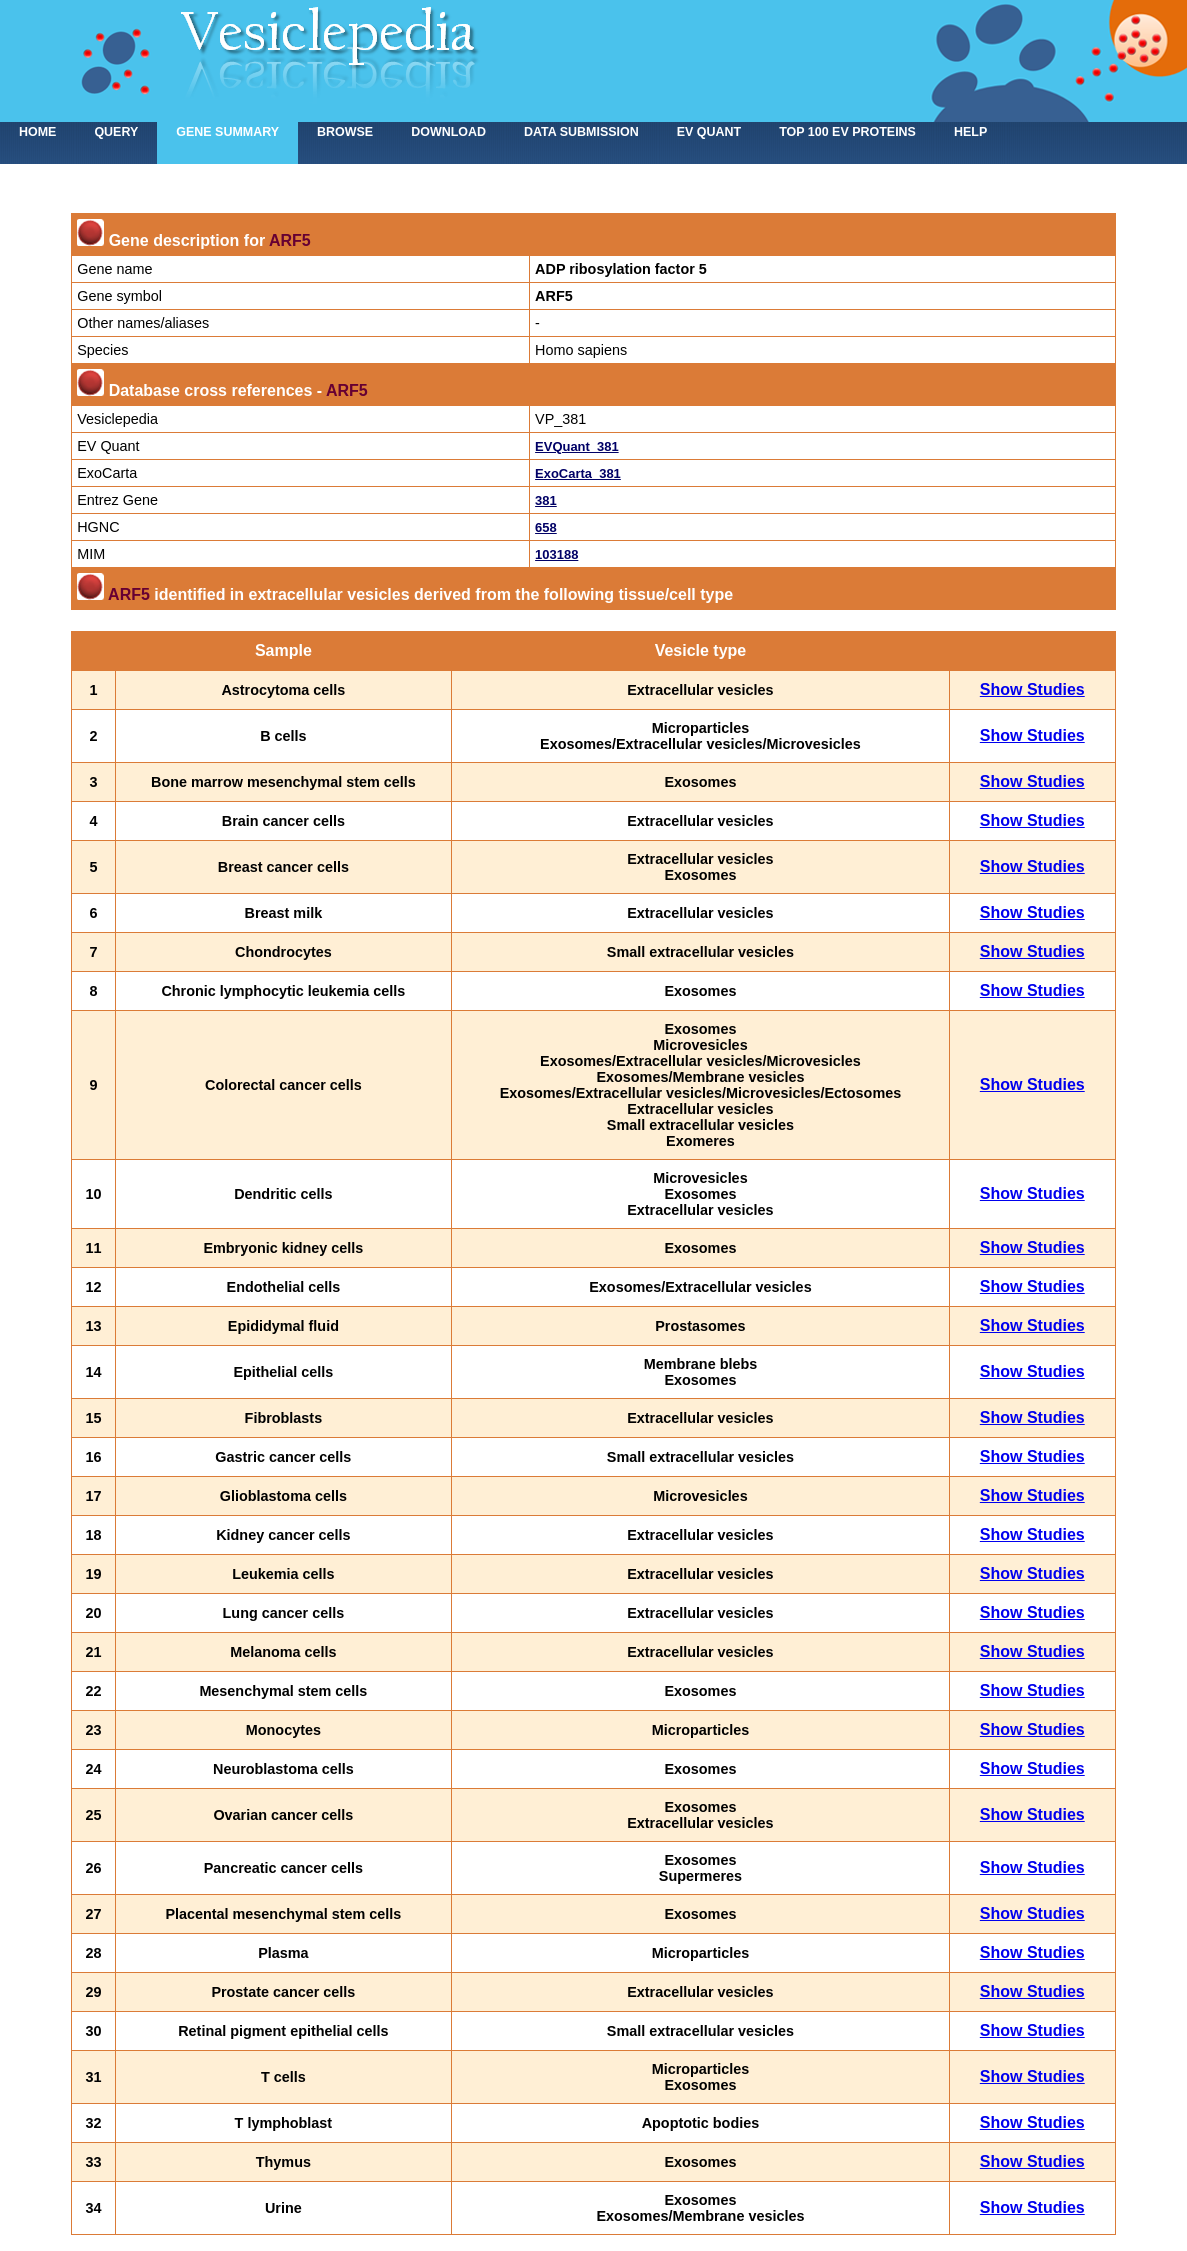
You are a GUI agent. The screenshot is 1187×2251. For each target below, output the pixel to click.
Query (116, 132)
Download (448, 132)
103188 (556, 554)
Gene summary (227, 132)
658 (546, 527)
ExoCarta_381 (578, 473)
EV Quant (709, 132)
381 (546, 500)
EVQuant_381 (577, 446)
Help (970, 132)
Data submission (581, 132)
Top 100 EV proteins (847, 132)
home (37, 132)
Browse (345, 132)
